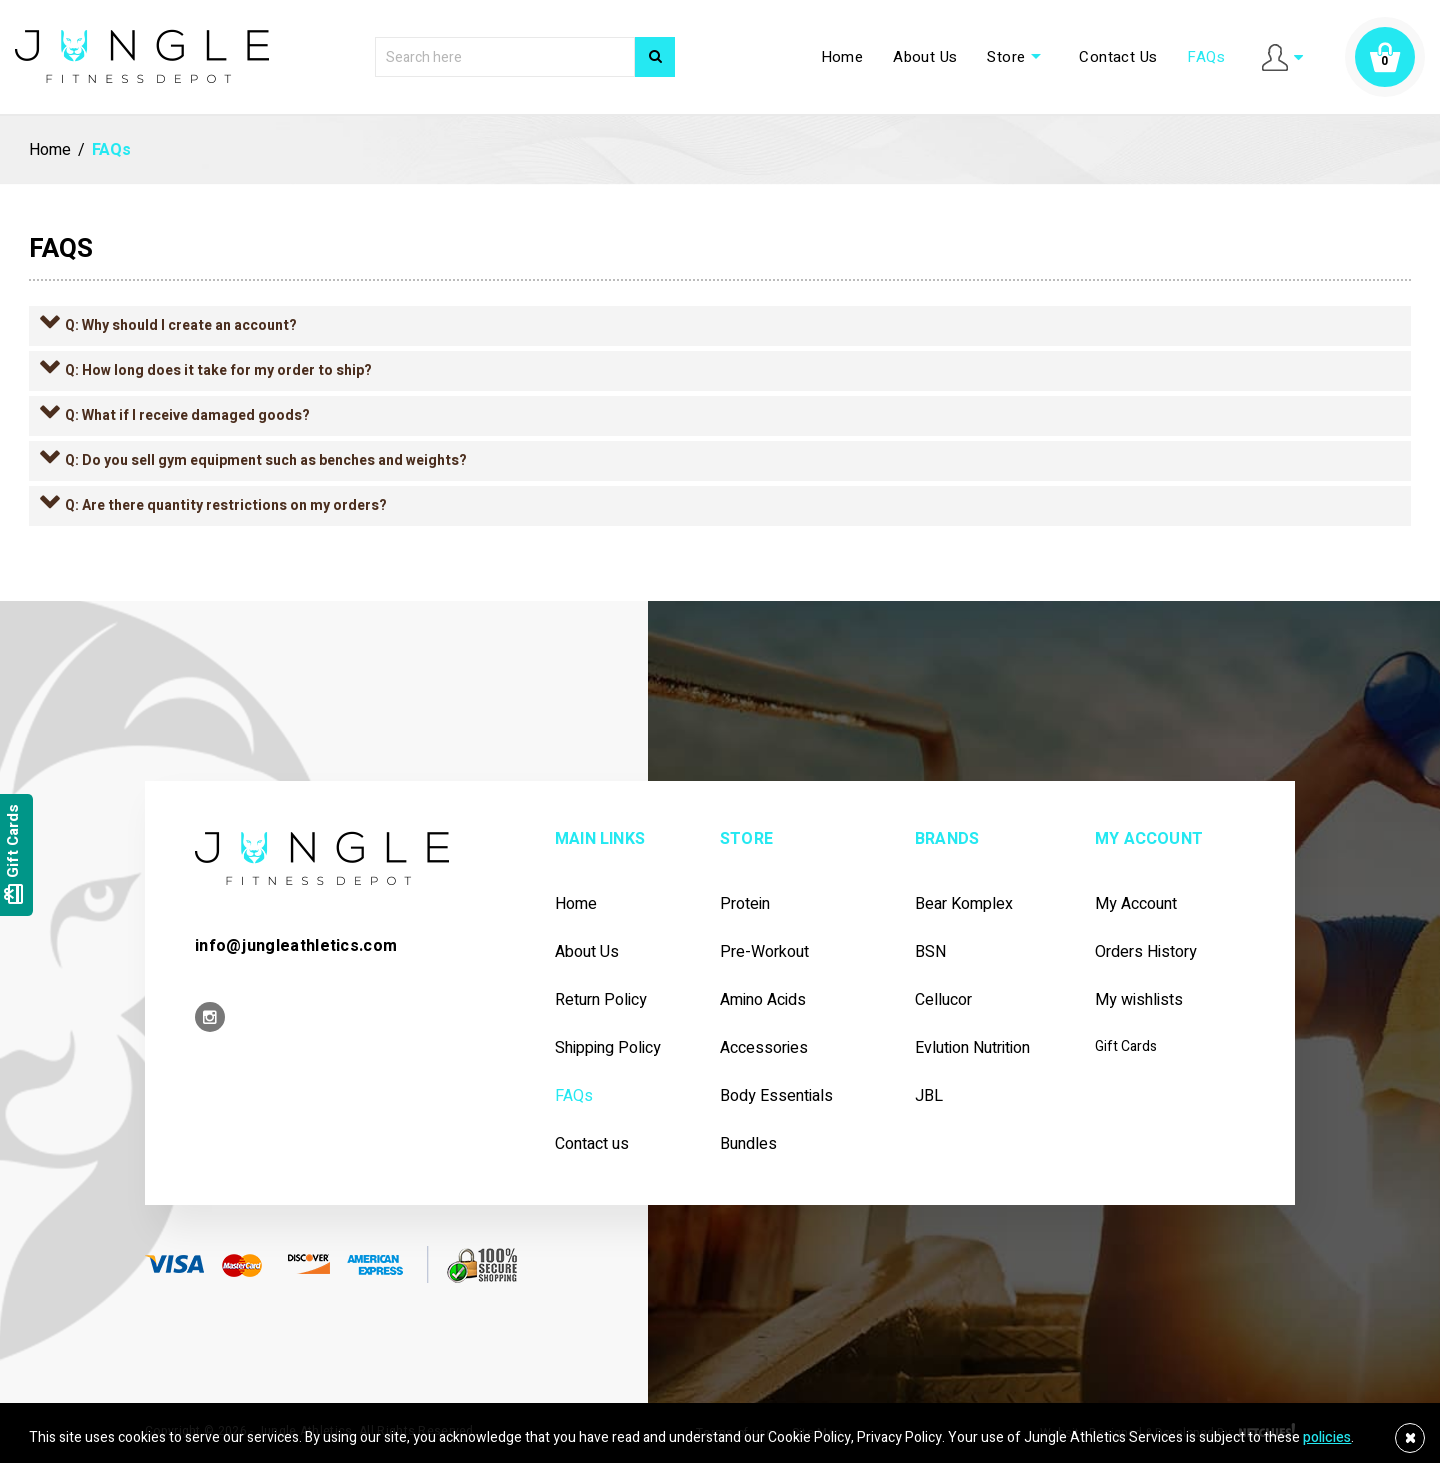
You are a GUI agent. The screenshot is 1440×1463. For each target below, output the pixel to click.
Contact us (592, 1144)
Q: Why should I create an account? (181, 325)
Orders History (1146, 952)
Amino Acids (763, 1000)
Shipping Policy (608, 1048)
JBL (929, 1096)
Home (842, 57)
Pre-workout (764, 952)
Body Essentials (776, 1096)
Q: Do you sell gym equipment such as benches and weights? (266, 460)
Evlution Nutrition (972, 1048)
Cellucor (943, 1000)
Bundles (748, 1144)
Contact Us (1118, 57)
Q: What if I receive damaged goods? (187, 415)
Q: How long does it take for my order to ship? (218, 370)
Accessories (764, 1048)
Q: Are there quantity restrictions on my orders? (226, 505)
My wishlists (1139, 1000)
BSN (930, 952)
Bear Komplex (964, 904)
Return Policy (601, 1000)
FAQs (1206, 57)
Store (1018, 57)
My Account (1136, 904)
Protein (745, 904)
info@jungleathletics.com (296, 946)
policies (1327, 1437)
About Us (925, 57)
